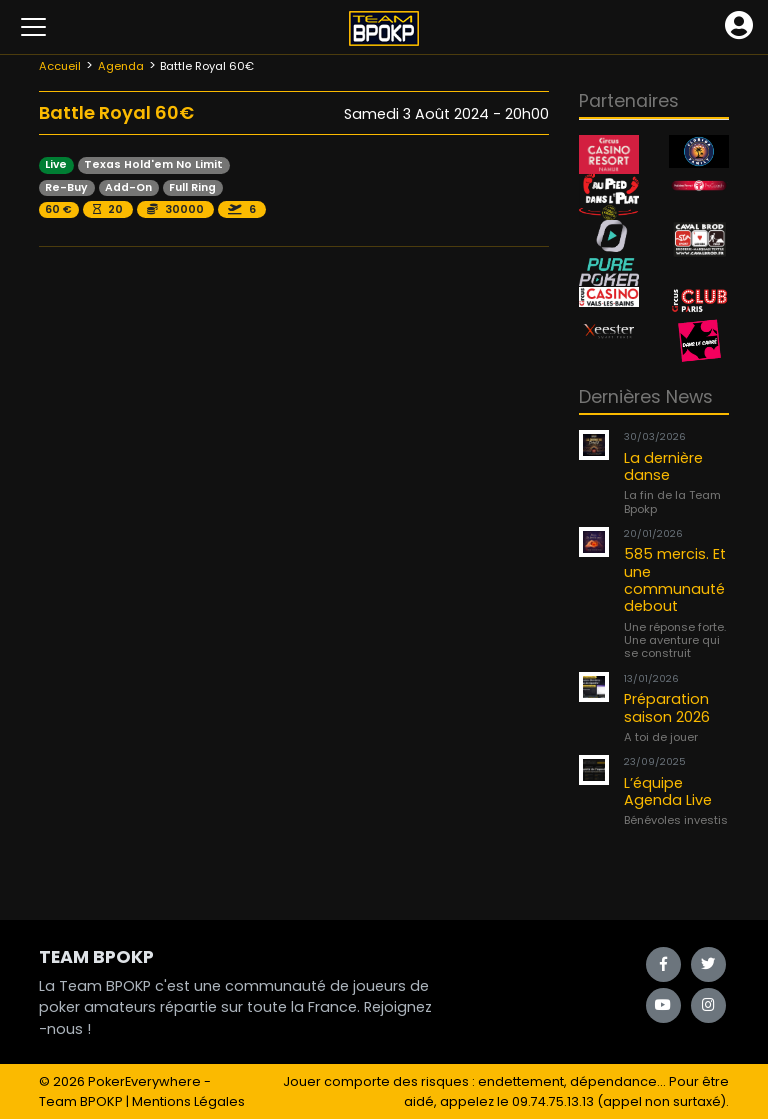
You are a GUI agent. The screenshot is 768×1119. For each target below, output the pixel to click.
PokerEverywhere (144, 1081)
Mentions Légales (188, 1101)
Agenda (121, 66)
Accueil (60, 66)
